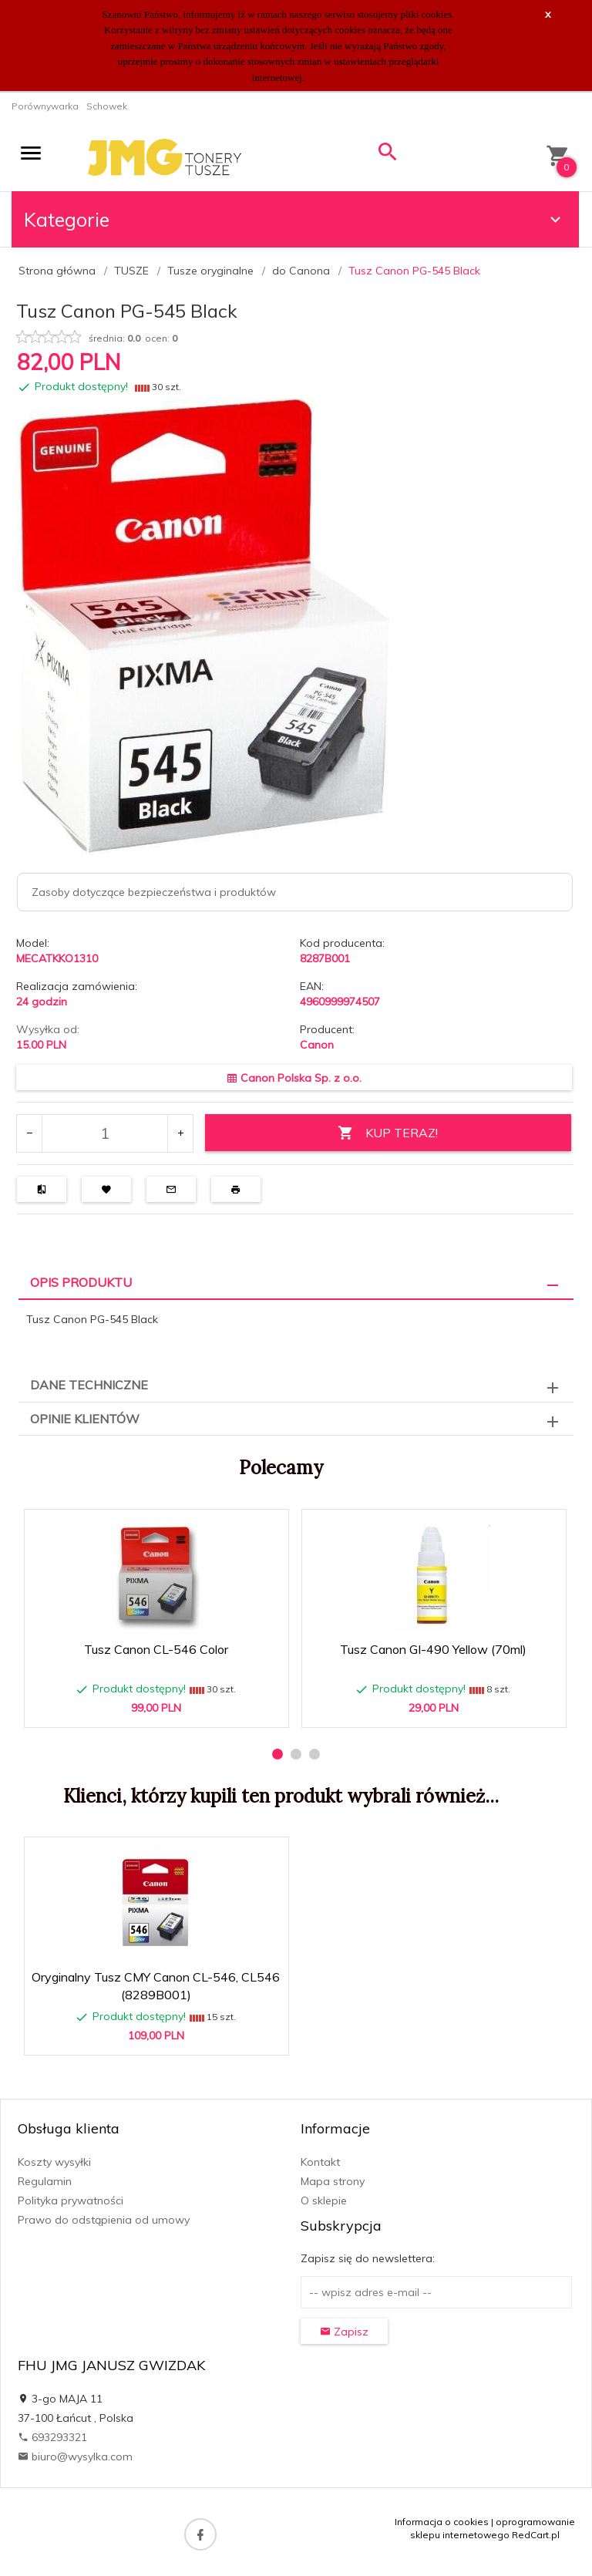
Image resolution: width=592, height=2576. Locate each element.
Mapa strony (333, 2181)
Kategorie (294, 219)
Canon (317, 1045)
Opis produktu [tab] (81, 1282)
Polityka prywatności (70, 2200)
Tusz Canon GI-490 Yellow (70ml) (433, 1649)
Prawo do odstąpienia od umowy (104, 2220)
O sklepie (324, 2200)
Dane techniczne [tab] (89, 1384)
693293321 (52, 2437)
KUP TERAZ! (388, 1133)
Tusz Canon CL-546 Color (156, 1649)
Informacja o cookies (442, 2521)
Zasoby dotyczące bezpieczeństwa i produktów (154, 892)
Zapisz (344, 2332)
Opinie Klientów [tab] (85, 1418)
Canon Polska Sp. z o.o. (294, 1078)
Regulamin (45, 2181)
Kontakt (320, 2162)
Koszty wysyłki (54, 2162)
